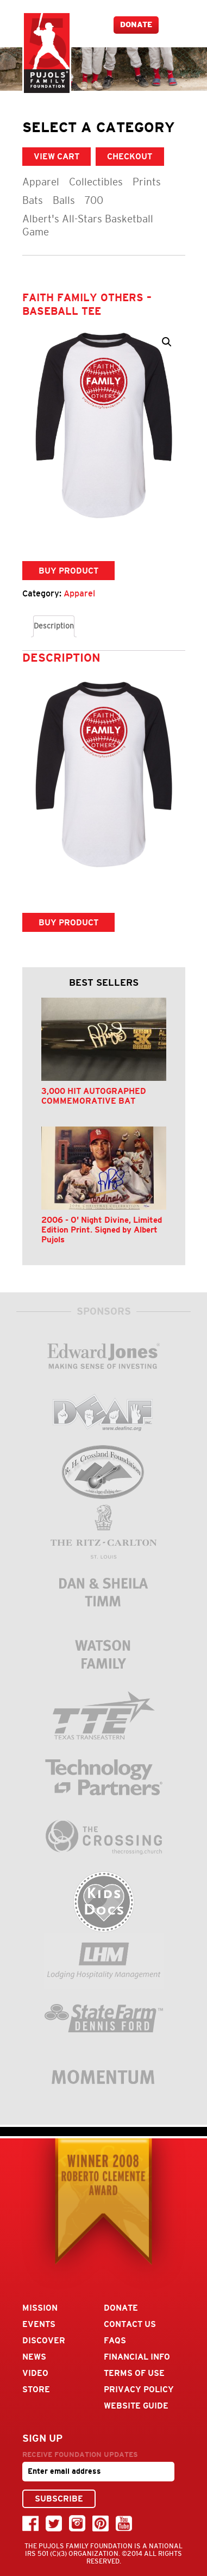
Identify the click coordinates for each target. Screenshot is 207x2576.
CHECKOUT (129, 156)
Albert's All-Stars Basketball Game (87, 225)
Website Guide (136, 2405)
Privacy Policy (139, 2389)
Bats (32, 200)
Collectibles (96, 182)
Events (38, 2324)
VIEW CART (56, 156)
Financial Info (137, 2356)
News (34, 2356)
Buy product (68, 570)
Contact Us (130, 2324)
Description (54, 626)
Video (35, 2373)
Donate (136, 25)
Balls (64, 200)
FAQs (115, 2340)
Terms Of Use (134, 2373)
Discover (43, 2340)
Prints (147, 182)
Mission (40, 2307)
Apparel (40, 182)
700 (94, 200)
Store (36, 2389)
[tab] (53, 626)
